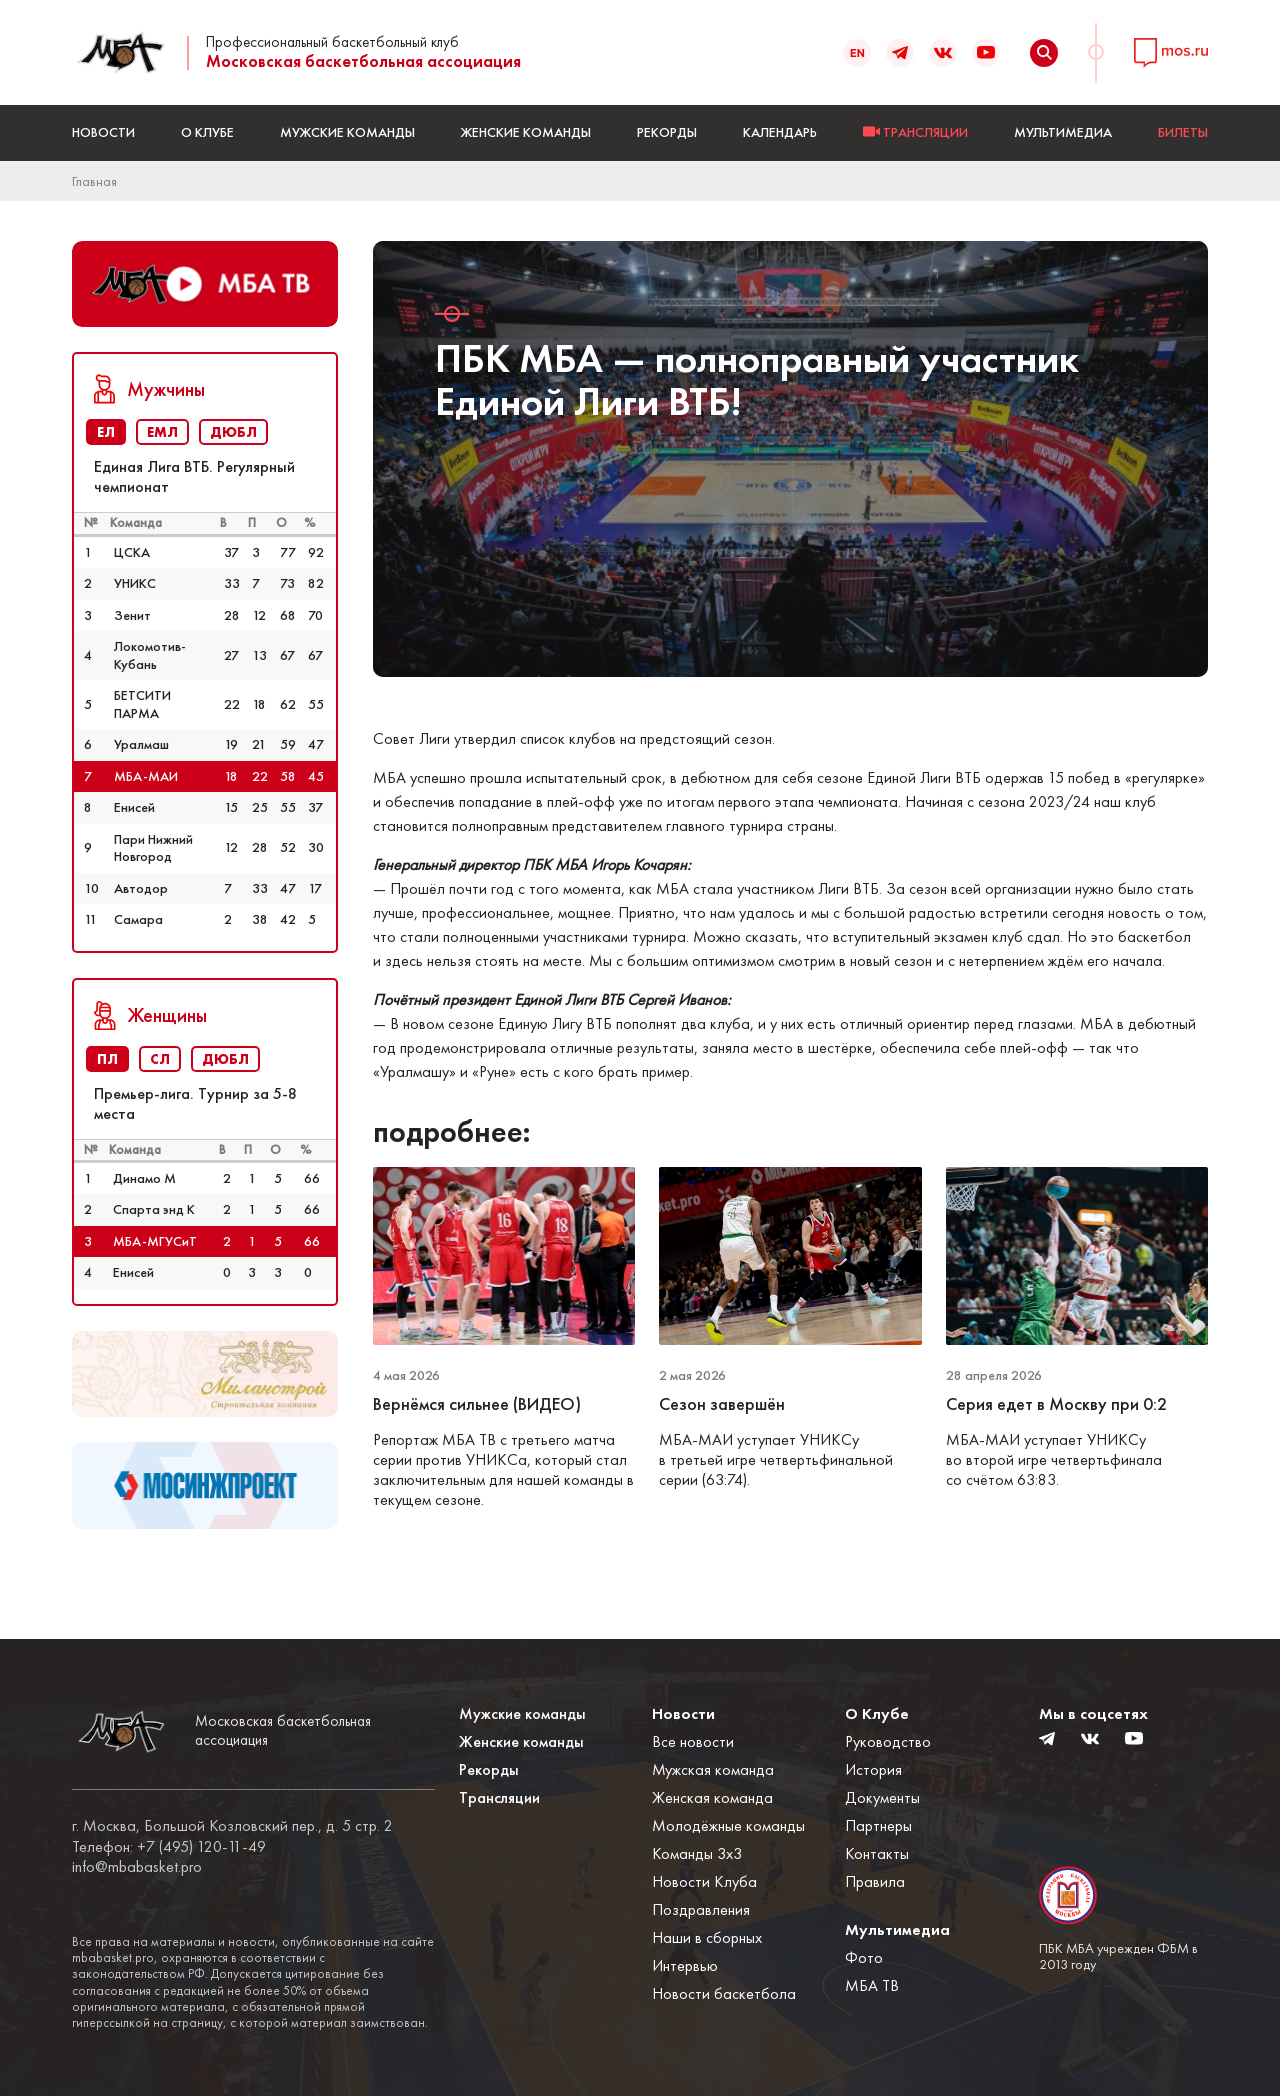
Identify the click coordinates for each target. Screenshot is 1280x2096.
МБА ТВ (872, 1985)
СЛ (160, 1059)
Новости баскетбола (724, 1993)
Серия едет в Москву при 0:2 (1058, 1404)
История (873, 1769)
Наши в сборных (707, 1937)
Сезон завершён (722, 1404)
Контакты (877, 1853)
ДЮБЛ (233, 432)
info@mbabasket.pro (137, 1867)
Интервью (685, 1965)
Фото (864, 1957)
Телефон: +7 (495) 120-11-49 (169, 1847)
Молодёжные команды (728, 1825)
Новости (103, 132)
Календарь (780, 132)
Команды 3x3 (697, 1853)
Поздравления (701, 1909)
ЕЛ (106, 432)
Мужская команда (713, 1769)
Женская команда (712, 1797)
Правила (875, 1881)
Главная (94, 181)
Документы (882, 1797)
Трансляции (499, 1797)
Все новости (693, 1741)
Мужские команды (347, 132)
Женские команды (526, 132)
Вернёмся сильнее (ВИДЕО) (477, 1404)
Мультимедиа (1063, 132)
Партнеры (878, 1825)
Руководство (888, 1741)
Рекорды (667, 132)
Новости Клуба (704, 1881)
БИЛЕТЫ (1183, 132)
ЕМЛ (162, 432)
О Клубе (207, 132)
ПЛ (107, 1059)
